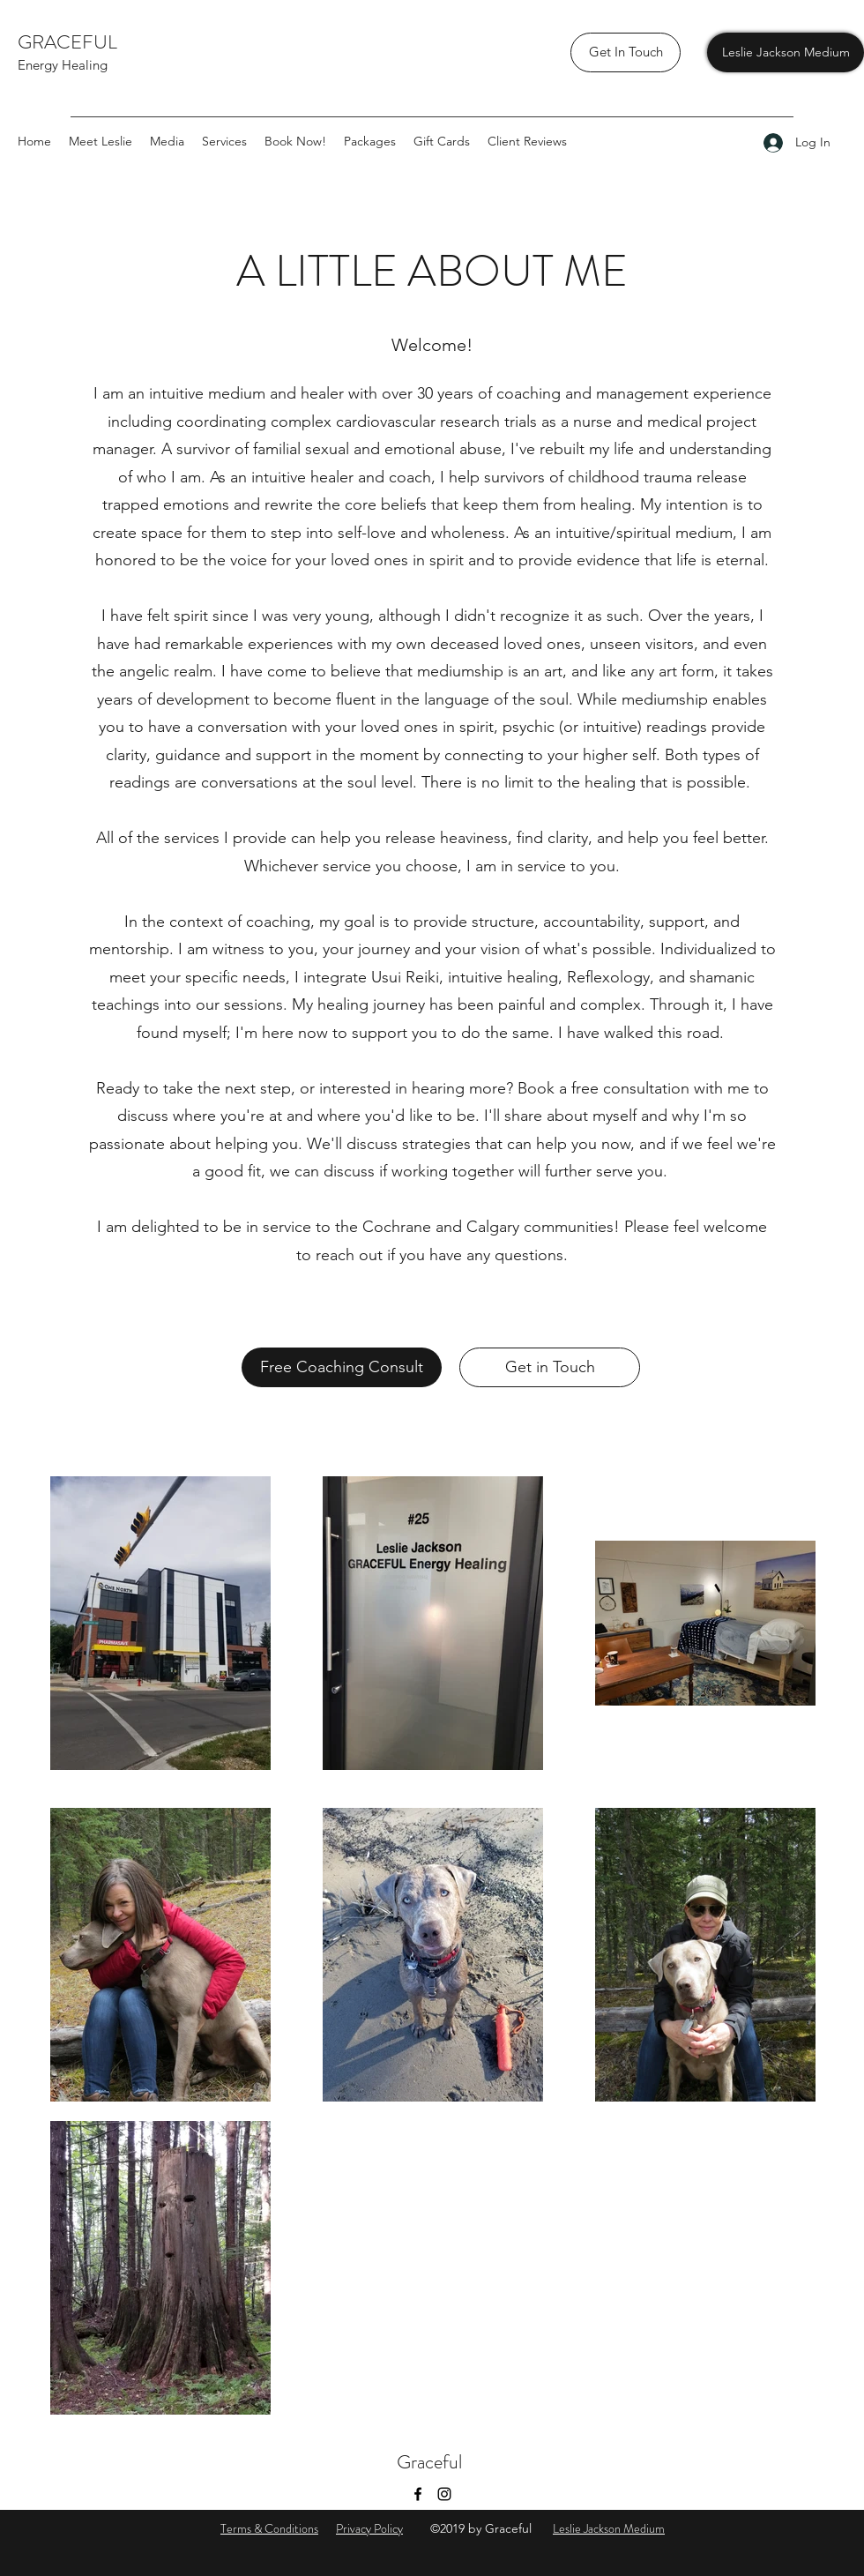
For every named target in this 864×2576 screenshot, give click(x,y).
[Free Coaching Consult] (342, 1367)
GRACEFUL (70, 42)
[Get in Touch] (549, 1367)
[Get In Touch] (625, 52)
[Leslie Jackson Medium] (785, 52)
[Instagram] (444, 2494)
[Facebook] (418, 2494)
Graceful (431, 2461)
